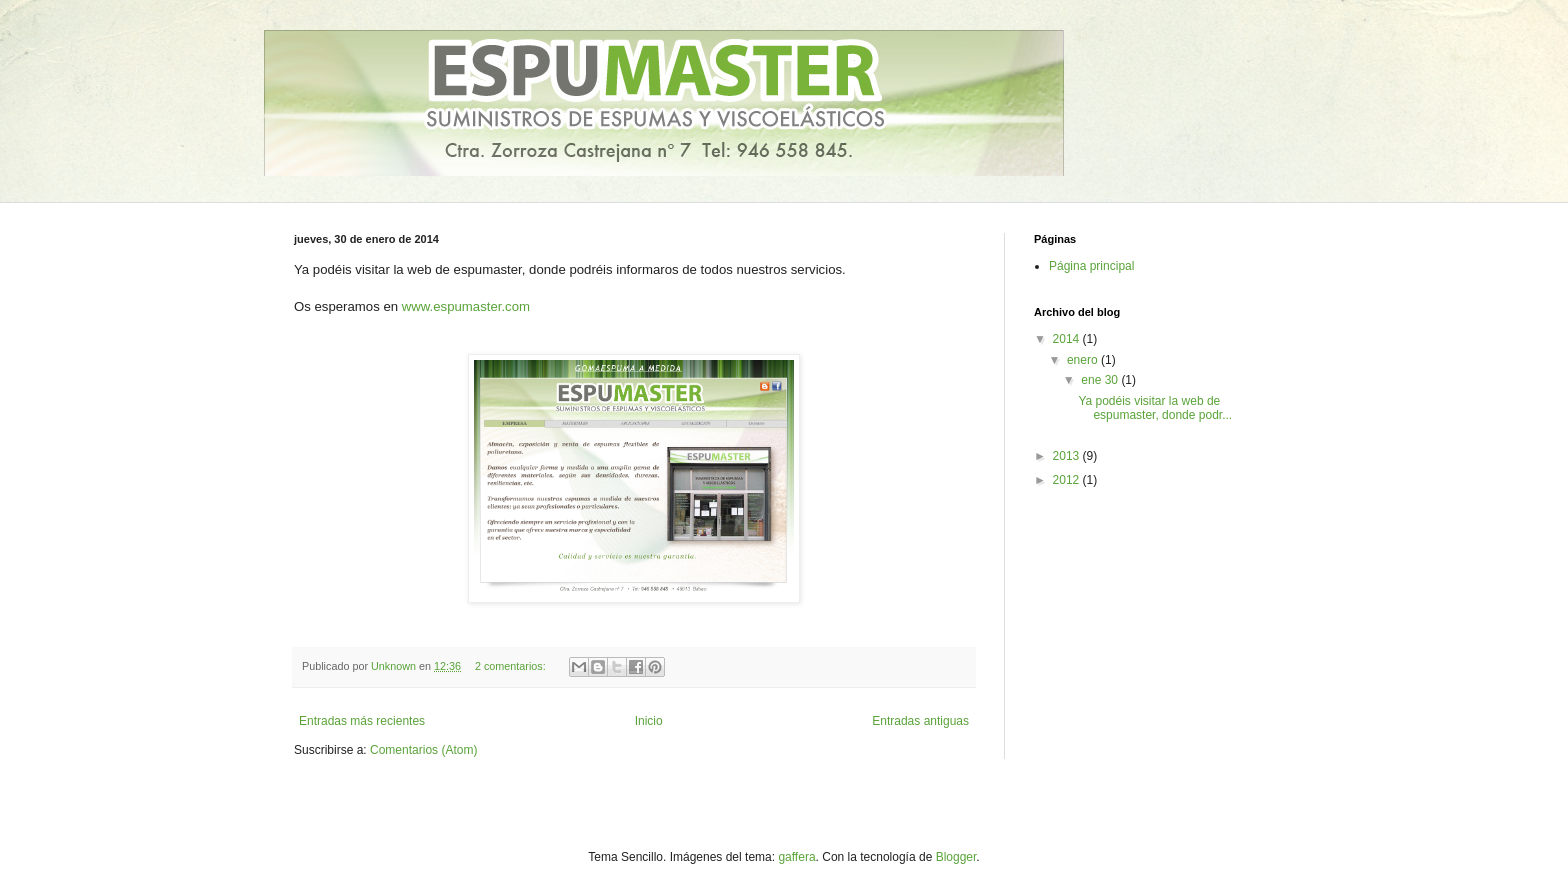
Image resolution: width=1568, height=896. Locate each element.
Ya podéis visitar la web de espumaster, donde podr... (1155, 408)
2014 (1068, 339)
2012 (1068, 480)
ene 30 (1101, 380)
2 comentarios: (512, 666)
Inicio (649, 721)
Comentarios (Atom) (423, 750)
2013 (1068, 456)
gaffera (796, 857)
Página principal (1091, 266)
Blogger (956, 857)
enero (1084, 360)
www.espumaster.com (466, 306)
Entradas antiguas (920, 721)
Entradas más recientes (362, 721)
